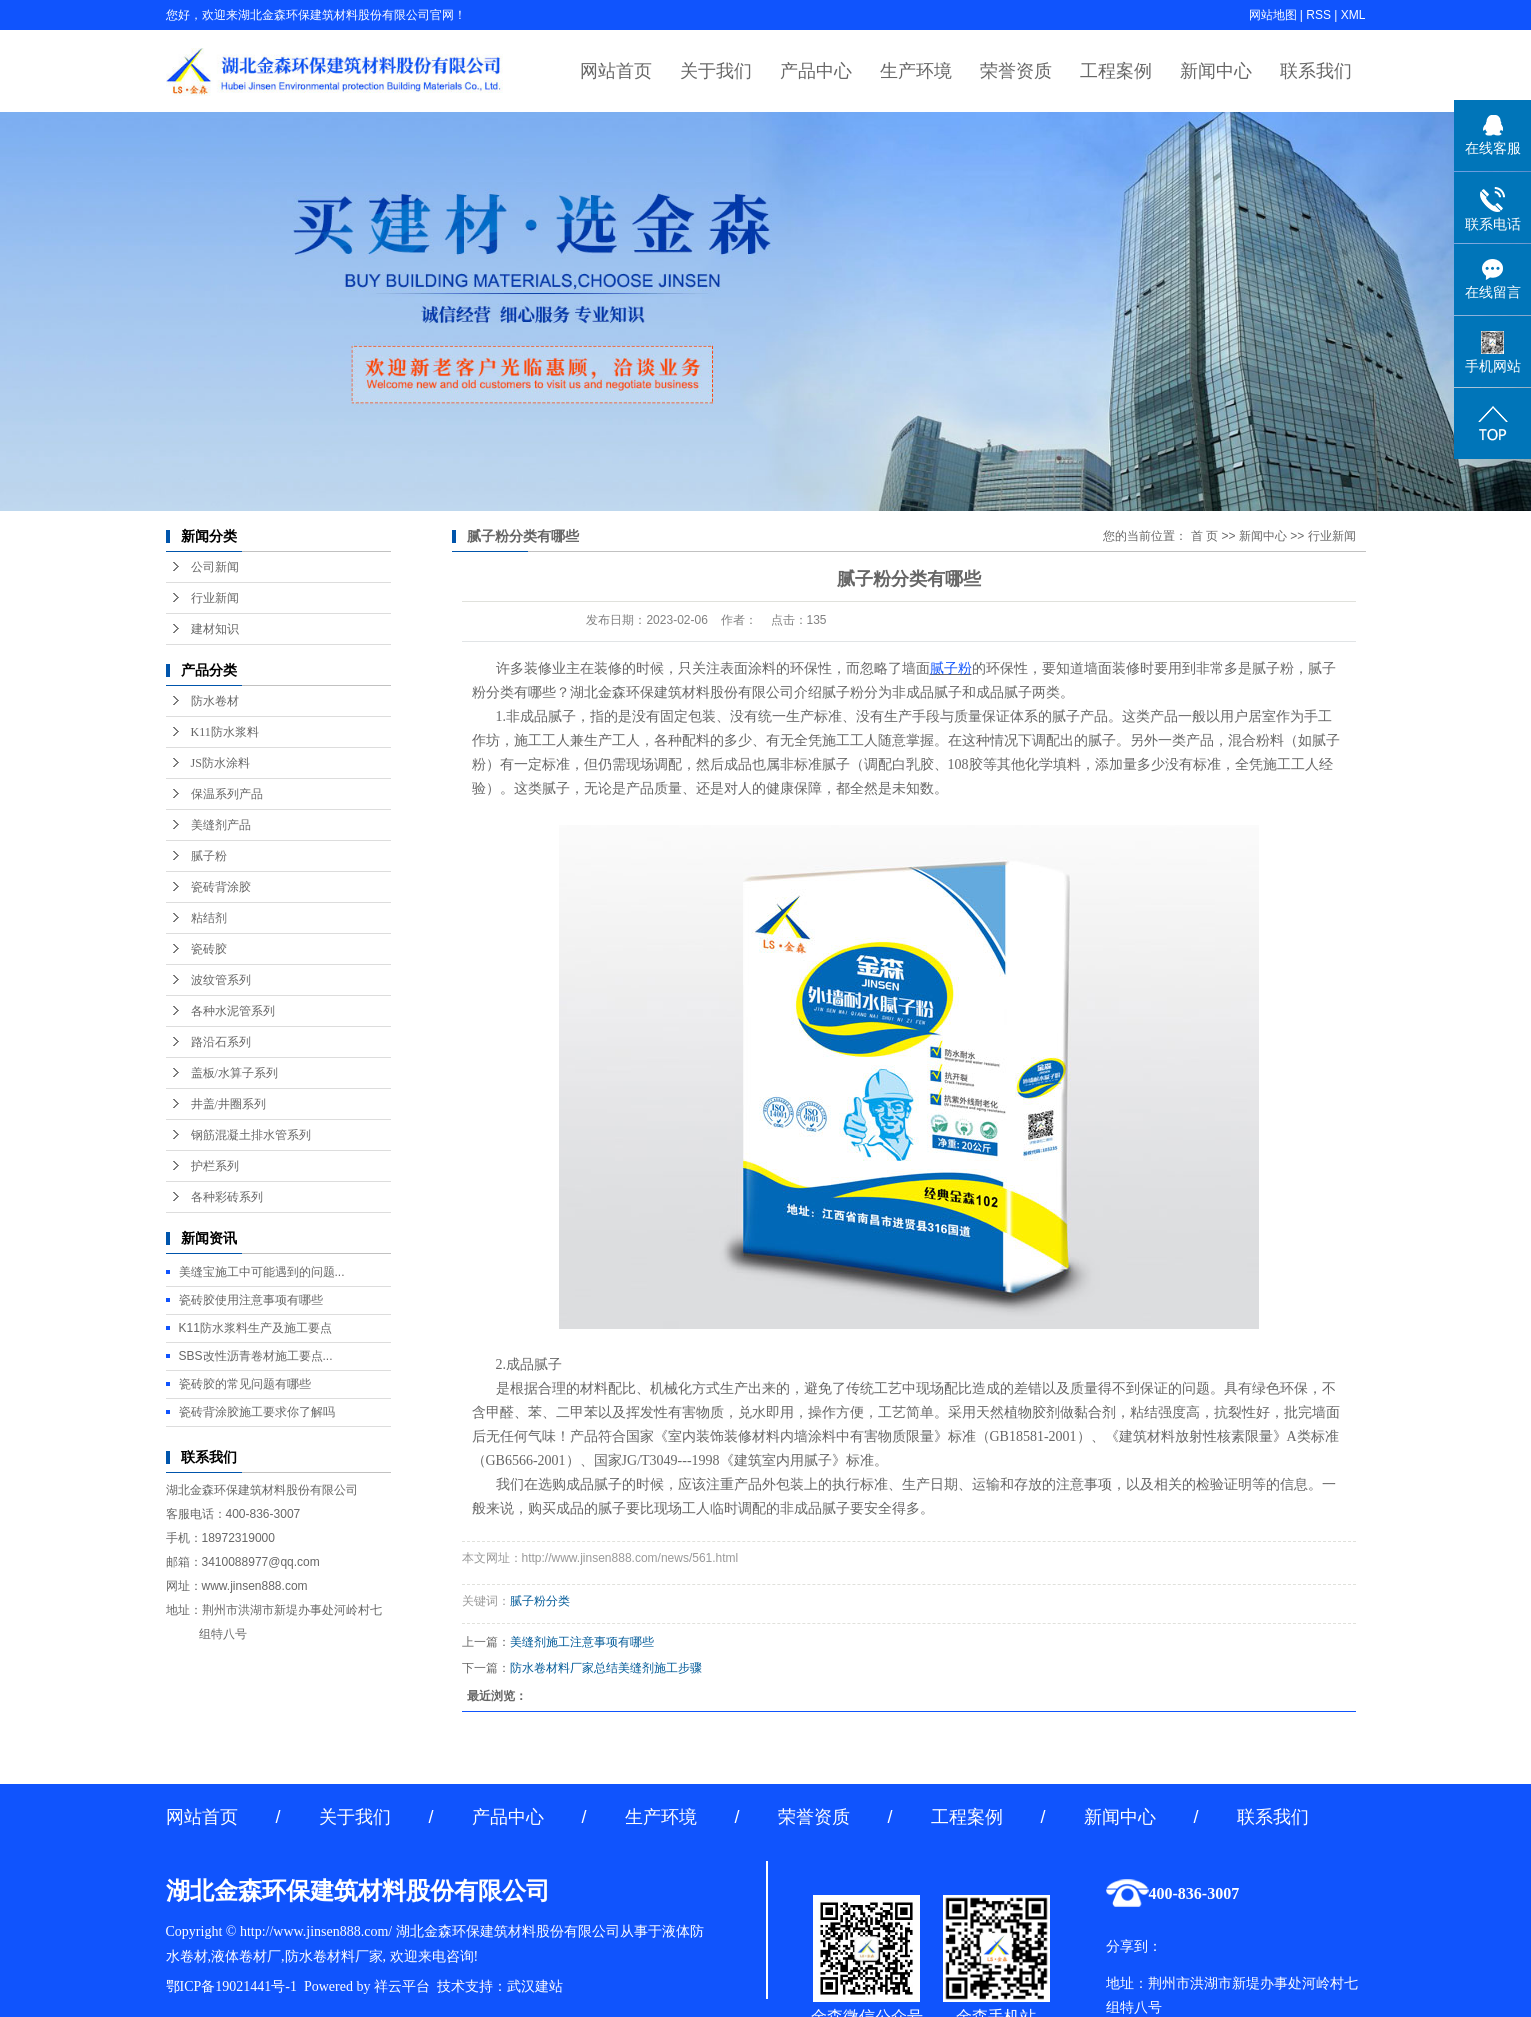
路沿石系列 (221, 1042)
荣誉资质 (1016, 71)
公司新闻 (215, 567)
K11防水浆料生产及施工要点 (255, 1328)
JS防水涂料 (220, 763)
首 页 (1204, 536)
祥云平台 (402, 1986)
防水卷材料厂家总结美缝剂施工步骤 (606, 1668)
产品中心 (816, 71)
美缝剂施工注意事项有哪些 (582, 1642)
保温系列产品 (227, 794)
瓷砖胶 (209, 949)
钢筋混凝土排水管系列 (251, 1135)
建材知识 (215, 629)
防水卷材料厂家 (334, 1956)
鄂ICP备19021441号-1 (231, 1986)
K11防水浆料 (225, 732)
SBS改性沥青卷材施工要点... (256, 1356)
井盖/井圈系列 (228, 1104)
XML (1353, 15)
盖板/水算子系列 (234, 1073)
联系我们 (1316, 71)
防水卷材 (215, 701)
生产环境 (916, 71)
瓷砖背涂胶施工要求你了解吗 (257, 1412)
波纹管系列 (221, 980)
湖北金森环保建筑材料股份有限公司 (682, 692)
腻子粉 (209, 856)
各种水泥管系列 (233, 1011)
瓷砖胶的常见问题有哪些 (245, 1384)
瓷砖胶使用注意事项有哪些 (251, 1300)
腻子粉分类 (540, 1601)
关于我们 (716, 71)
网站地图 (1273, 15)
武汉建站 (535, 1986)
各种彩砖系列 (227, 1197)
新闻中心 (1216, 71)
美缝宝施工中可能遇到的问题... (262, 1272)
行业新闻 (215, 598)
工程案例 (1116, 71)
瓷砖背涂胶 (221, 887)
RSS (1318, 15)
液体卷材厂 (246, 1956)
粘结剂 (209, 918)
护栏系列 (215, 1166)
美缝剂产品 (221, 825)
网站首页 (616, 71)
